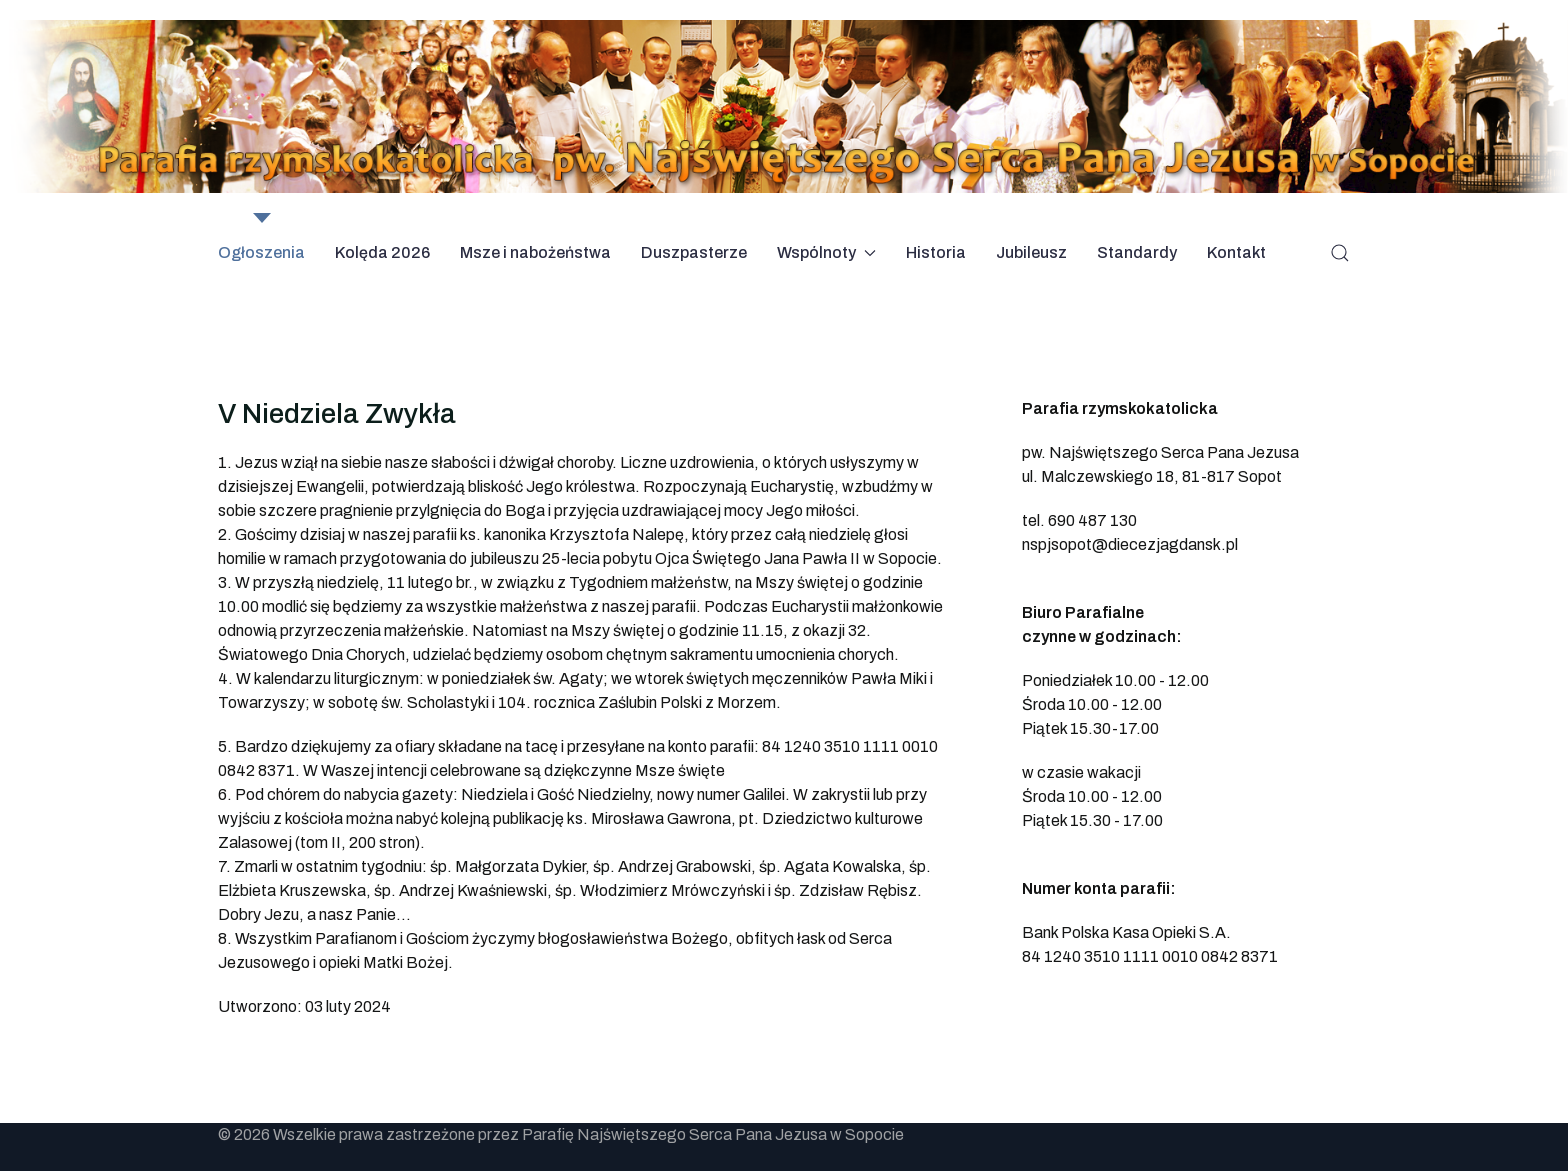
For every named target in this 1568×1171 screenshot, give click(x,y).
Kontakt (1236, 252)
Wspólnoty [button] (826, 252)
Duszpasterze (694, 252)
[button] (1340, 253)
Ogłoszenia (261, 252)
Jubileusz (1031, 252)
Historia (936, 252)
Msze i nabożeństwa (535, 252)
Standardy (1137, 252)
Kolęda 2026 (382, 252)
